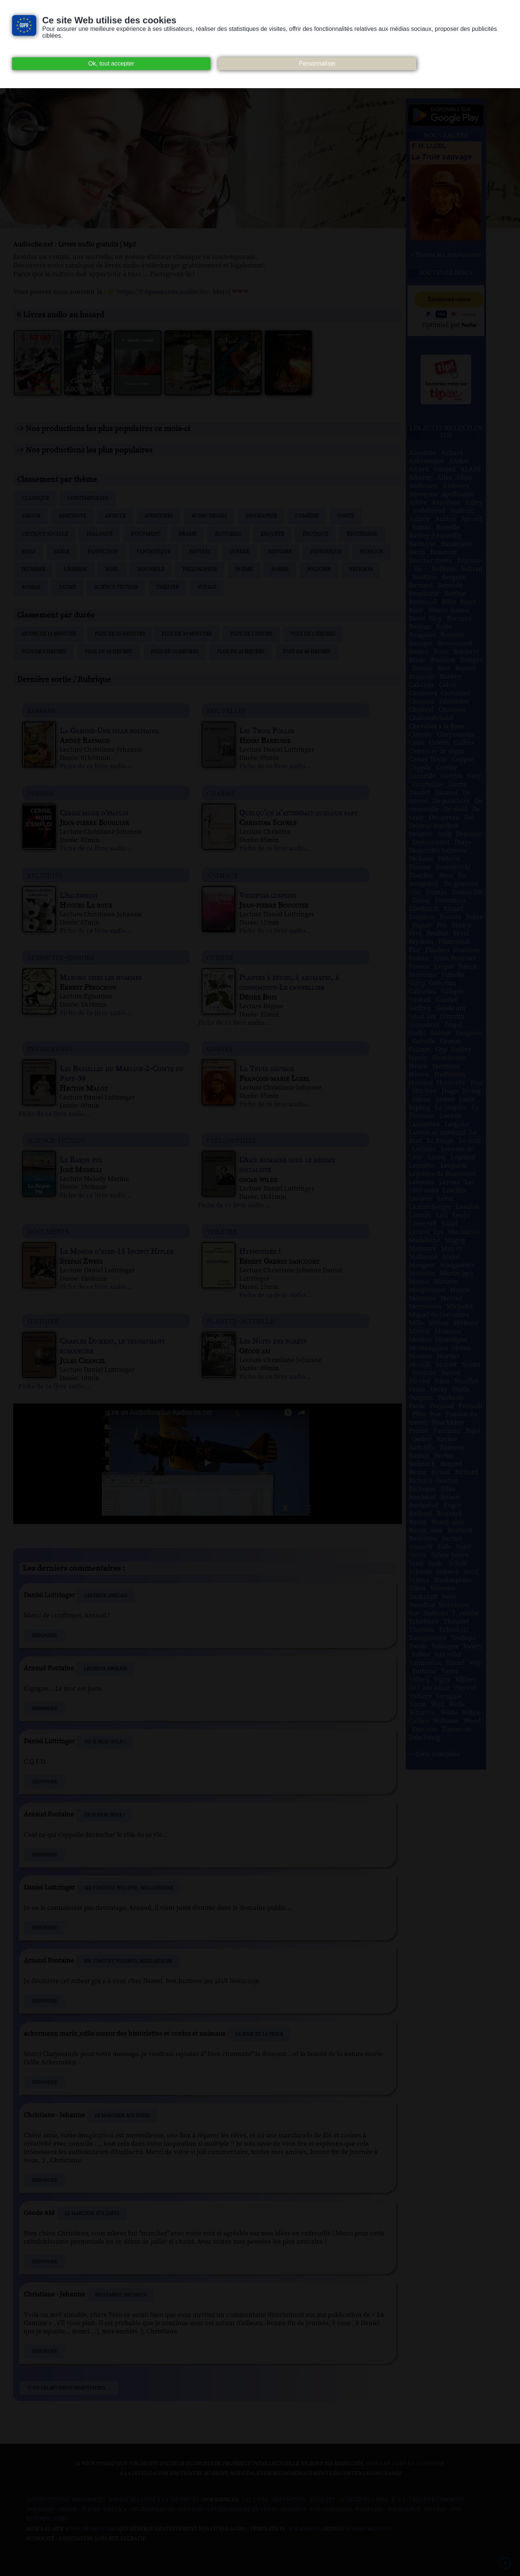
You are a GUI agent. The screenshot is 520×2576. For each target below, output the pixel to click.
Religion (361, 569)
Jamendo (190, 2509)
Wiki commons (330, 2509)
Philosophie (200, 569)
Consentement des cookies (65, 2500)
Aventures (158, 516)
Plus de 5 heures (43, 651)
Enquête (272, 534)
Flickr (90, 2509)
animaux (222, 875)
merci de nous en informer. (405, 2463)
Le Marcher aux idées (122, 2116)
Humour (371, 552)
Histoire (279, 552)
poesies (40, 793)
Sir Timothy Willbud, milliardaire (128, 1888)
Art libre (254, 2500)
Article (115, 516)
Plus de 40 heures (306, 651)
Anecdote (72, 516)
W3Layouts (303, 2529)
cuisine (220, 957)
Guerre (239, 552)
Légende (75, 569)
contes (219, 1048)
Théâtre (167, 587)
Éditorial (228, 534)
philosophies (231, 1140)
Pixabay (435, 2509)
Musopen (293, 2509)
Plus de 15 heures (174, 651)
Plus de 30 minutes (186, 634)
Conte (345, 516)
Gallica (115, 2509)
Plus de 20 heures (240, 651)
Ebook (68, 2509)
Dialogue (99, 534)
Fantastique (153, 552)
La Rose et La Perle (259, 2034)
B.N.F (398, 2500)
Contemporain (87, 498)
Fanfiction (102, 552)
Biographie (261, 516)
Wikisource (403, 2509)
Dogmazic (41, 2509)
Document (145, 534)
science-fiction (56, 1140)
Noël (112, 569)
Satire (67, 587)
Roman (30, 587)
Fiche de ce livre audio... (96, 766)
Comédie (307, 516)
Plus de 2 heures (313, 634)
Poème (244, 569)
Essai (28, 552)
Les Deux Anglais (105, 1596)
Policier (318, 569)
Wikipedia (369, 2509)
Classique (35, 498)
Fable (61, 552)
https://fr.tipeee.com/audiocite (162, 291)
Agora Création (368, 2529)
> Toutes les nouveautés (446, 255)
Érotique (315, 534)
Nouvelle (150, 569)
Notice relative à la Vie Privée (154, 2500)
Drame (187, 534)
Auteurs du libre (363, 2500)
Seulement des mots (120, 2295)
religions (45, 875)
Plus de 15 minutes (120, 634)
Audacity (322, 2500)
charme (221, 793)
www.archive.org (91, 2529)
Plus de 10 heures (108, 651)
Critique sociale (44, 534)
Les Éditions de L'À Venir (241, 2509)
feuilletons (49, 1048)
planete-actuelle (240, 1321)
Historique (325, 552)
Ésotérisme (362, 534)
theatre (222, 1231)
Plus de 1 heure (251, 634)
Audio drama (209, 516)
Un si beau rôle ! (105, 1742)
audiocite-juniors (60, 957)
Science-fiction (116, 587)
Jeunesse (33, 569)
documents (48, 1231)
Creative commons (436, 2500)
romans (41, 710)
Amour (30, 516)
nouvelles (226, 710)
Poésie (279, 569)
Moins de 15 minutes (48, 634)
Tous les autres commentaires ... (68, 2388)
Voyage (206, 587)
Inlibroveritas (152, 2509)
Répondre (44, 1636)
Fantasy (200, 552)
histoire (43, 1321)
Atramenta (288, 2500)
